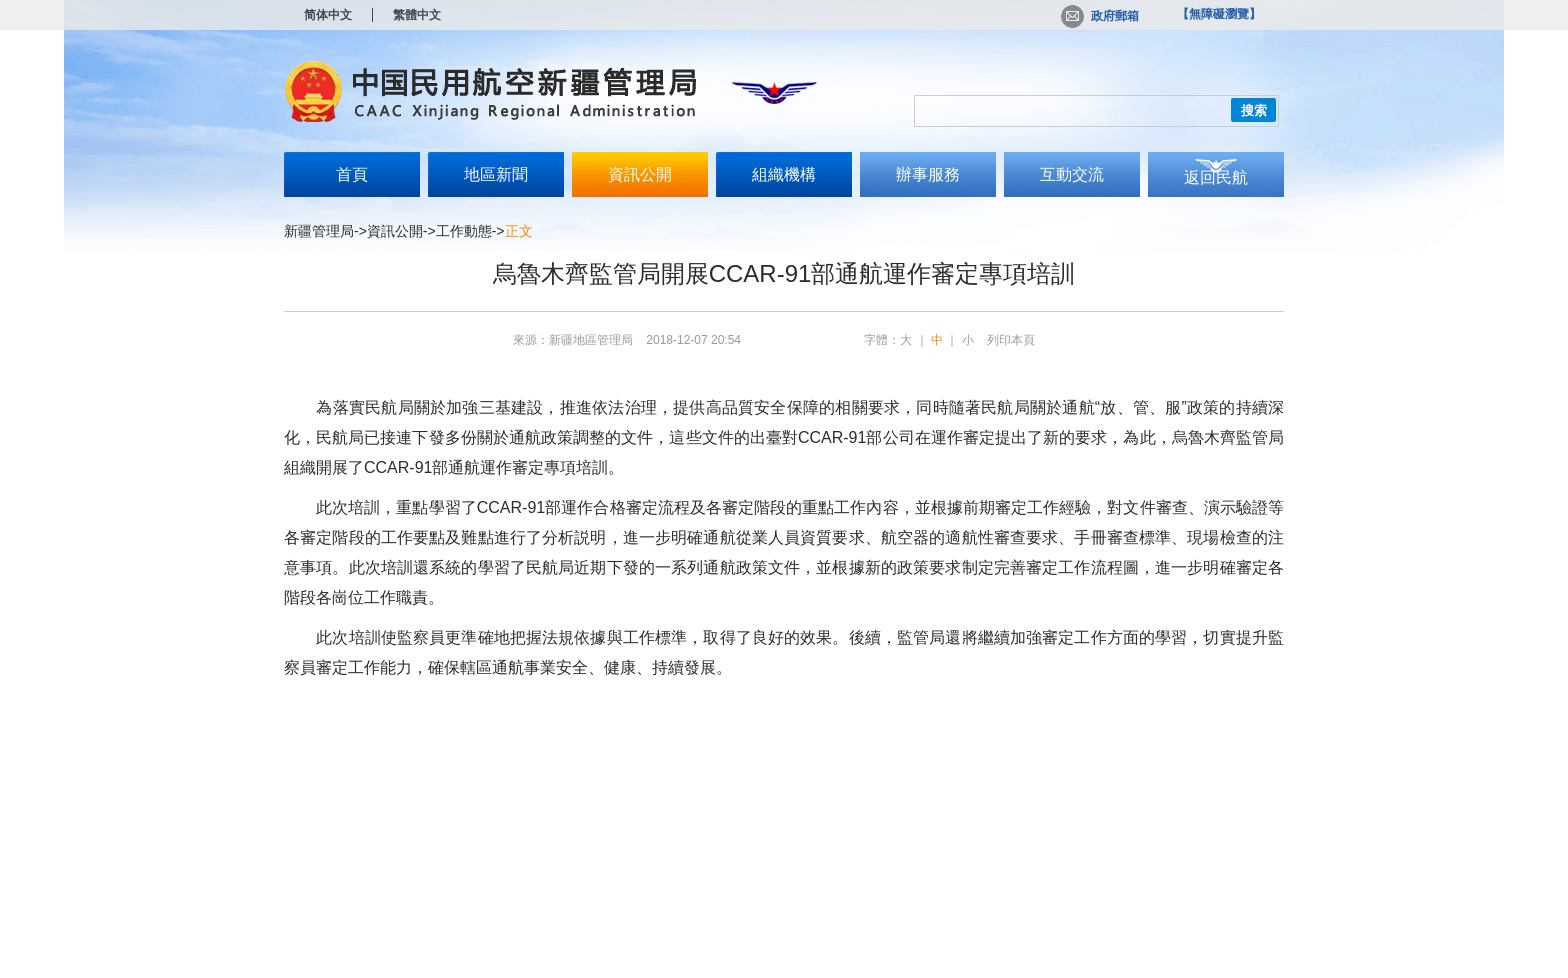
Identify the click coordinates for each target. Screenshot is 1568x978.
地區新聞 (496, 174)
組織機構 (784, 174)
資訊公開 (640, 174)
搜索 (1254, 110)
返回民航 (1216, 177)
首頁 (352, 174)
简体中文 (328, 15)
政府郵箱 (1100, 16)
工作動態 (464, 231)
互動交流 (1072, 174)
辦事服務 (928, 174)
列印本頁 (1011, 340)
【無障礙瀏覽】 (1219, 14)
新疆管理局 (319, 231)
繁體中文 (417, 15)
